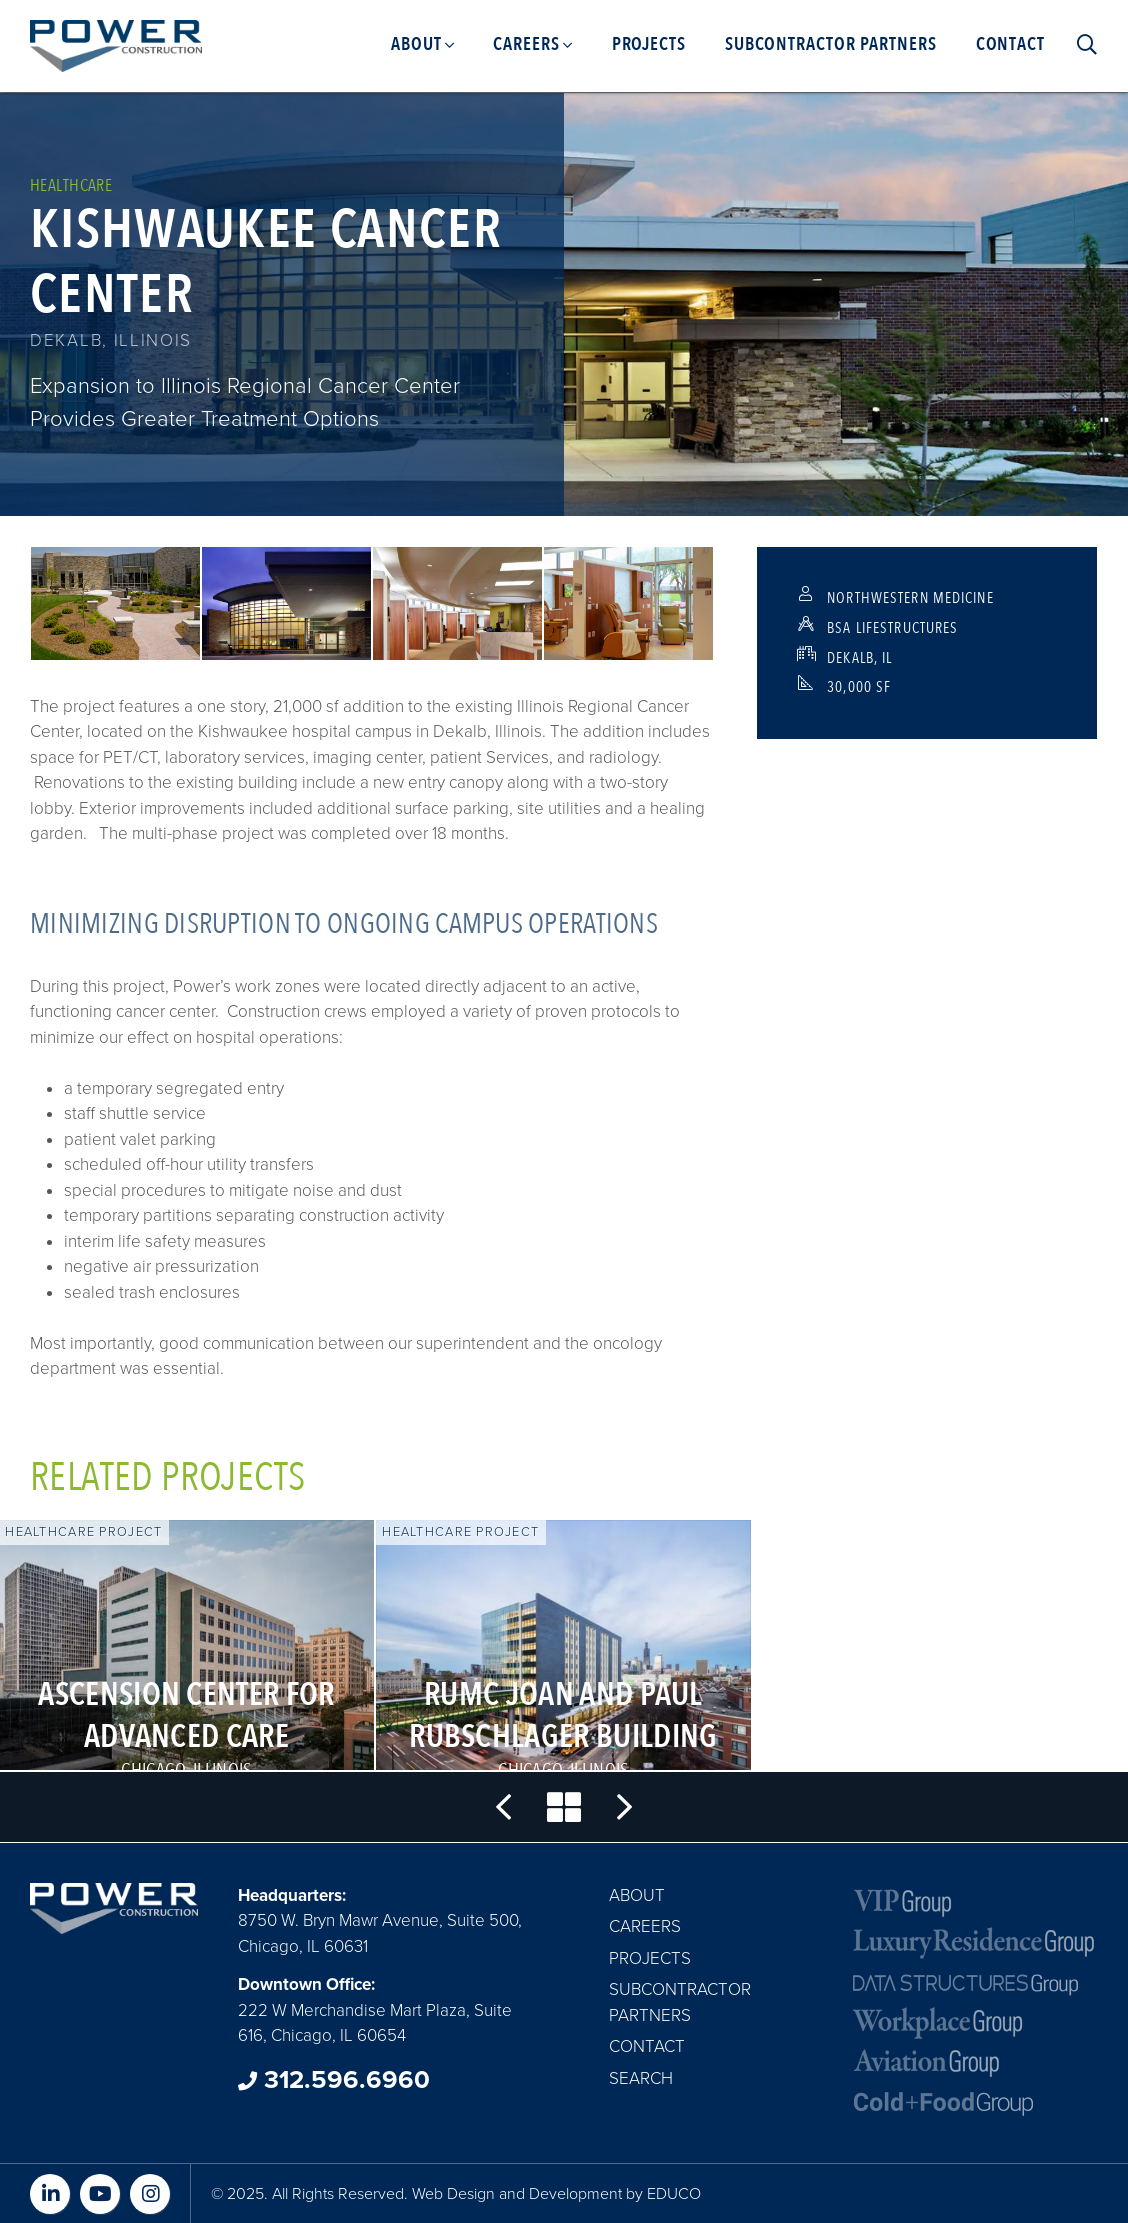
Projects (650, 1958)
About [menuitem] (416, 44)
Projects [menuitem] (649, 44)
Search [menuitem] (1082, 45)
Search (641, 2078)
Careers (645, 1926)
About (637, 1895)
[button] (115, 603)
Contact (647, 2046)
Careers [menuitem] (526, 44)
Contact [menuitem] (1010, 44)
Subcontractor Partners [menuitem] (831, 44)
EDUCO (674, 2194)
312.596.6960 (334, 2080)
